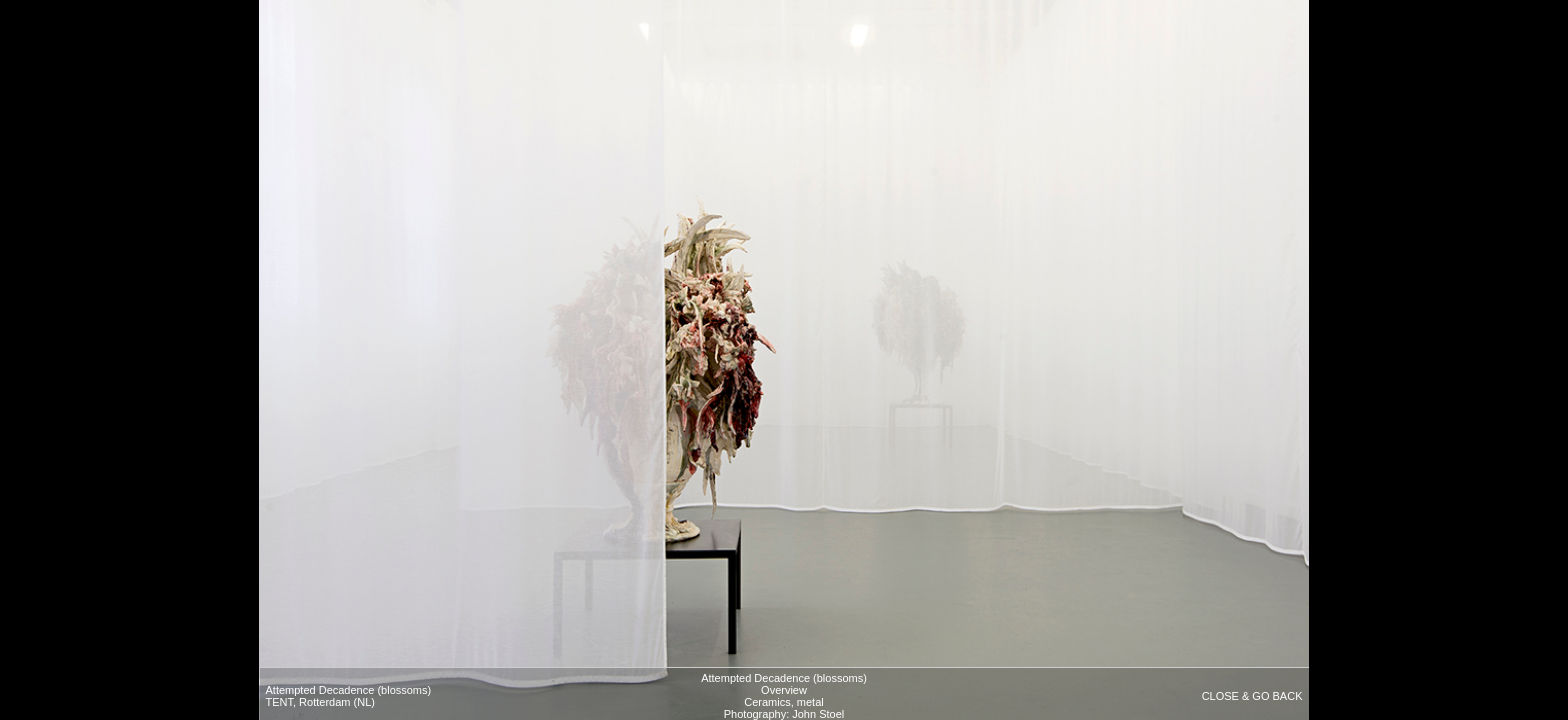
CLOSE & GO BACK (1252, 696)
